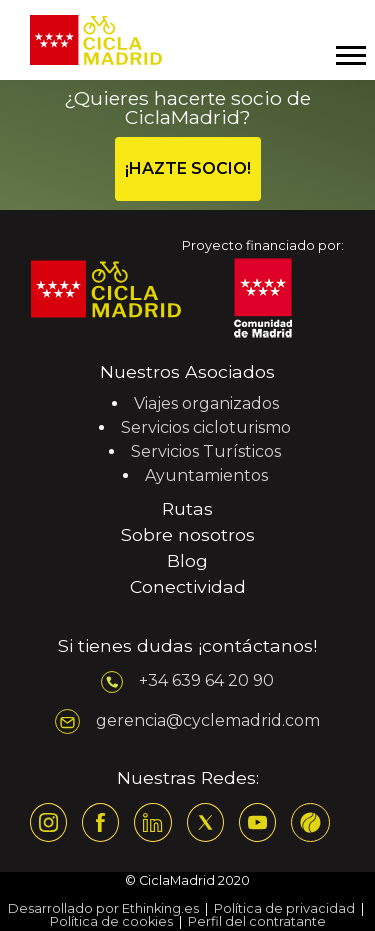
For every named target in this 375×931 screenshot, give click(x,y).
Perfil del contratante (257, 921)
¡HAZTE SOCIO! (188, 168)
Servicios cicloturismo (206, 427)
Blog (187, 560)
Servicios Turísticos (206, 451)
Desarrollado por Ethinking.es (103, 908)
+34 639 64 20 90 (206, 680)
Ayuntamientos (206, 475)
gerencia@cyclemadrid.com (208, 720)
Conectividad (188, 586)
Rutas (187, 508)
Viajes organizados (206, 403)
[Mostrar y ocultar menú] (350, 55)
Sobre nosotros (188, 534)
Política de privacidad (284, 908)
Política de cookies (111, 921)
